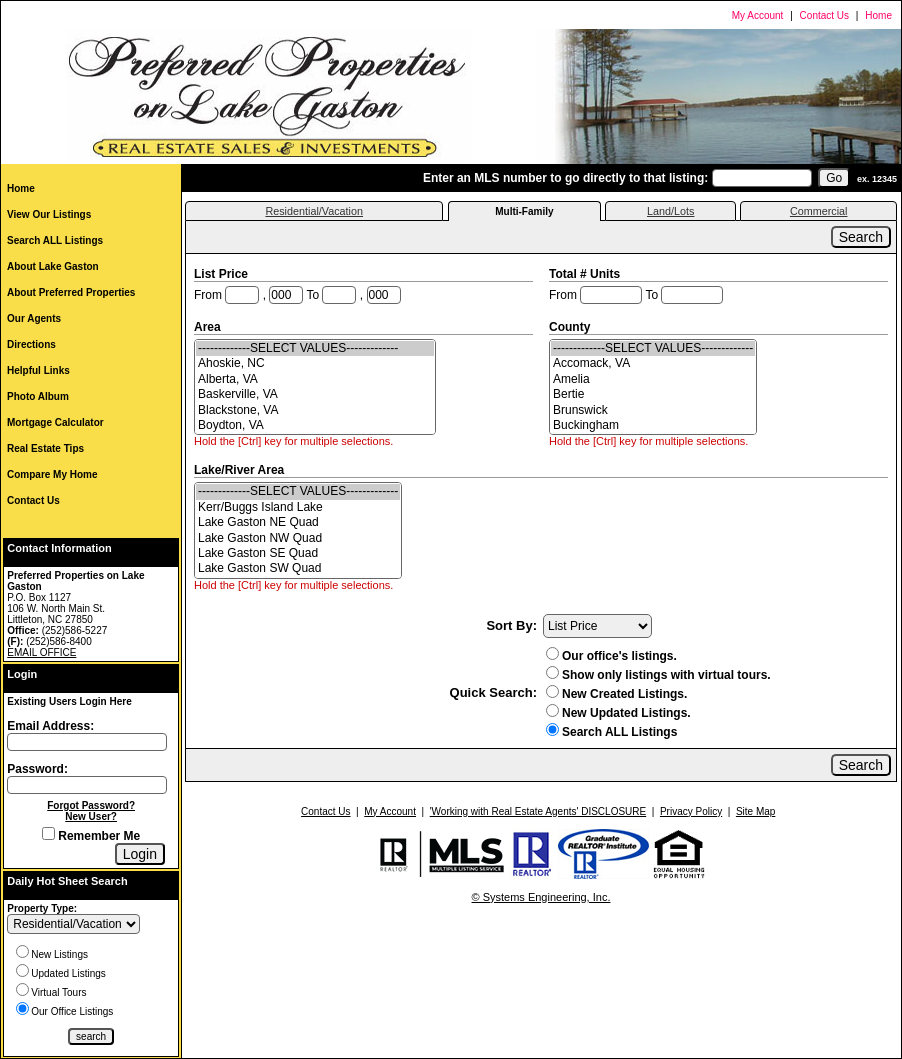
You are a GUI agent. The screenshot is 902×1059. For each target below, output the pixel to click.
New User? (91, 816)
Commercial (819, 211)
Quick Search (491, 692)
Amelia (653, 379)
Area (209, 327)
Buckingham (653, 425)
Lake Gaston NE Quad (298, 522)
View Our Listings (49, 214)
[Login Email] (87, 742)
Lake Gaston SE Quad (298, 553)
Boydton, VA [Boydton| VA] (315, 425)
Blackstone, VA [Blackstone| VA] (315, 410)
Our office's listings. (611, 656)
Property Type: (42, 908)
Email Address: (50, 726)
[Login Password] (87, 785)
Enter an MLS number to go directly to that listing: (565, 178)
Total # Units (586, 274)
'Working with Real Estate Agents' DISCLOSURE (538, 811)
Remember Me (91, 836)
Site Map (755, 811)
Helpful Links (38, 370)
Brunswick (653, 410)
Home (878, 15)
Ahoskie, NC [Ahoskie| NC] (315, 363)
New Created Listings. (616, 694)
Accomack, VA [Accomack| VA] (653, 363)
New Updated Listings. (618, 713)
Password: (37, 769)
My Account (758, 15)
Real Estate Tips (45, 448)
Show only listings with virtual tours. (658, 675)
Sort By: (511, 625)
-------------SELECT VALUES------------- (315, 348)
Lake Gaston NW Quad (298, 538)
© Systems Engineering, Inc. (541, 897)
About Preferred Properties (71, 292)
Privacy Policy (691, 811)
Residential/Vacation (314, 211)
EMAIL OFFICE (41, 652)
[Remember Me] (48, 833)
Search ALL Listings (55, 240)
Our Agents (34, 318)
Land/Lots (670, 211)
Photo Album (38, 396)
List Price (222, 274)
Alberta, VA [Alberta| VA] (315, 379)
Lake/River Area (241, 470)
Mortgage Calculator (55, 422)
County (571, 327)
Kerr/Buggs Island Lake (298, 507)
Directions (31, 344)
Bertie (653, 394)
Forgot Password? (91, 805)
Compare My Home (52, 474)
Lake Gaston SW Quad (298, 568)
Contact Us (824, 15)
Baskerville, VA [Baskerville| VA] (315, 394)
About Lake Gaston (53, 266)
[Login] (140, 854)
